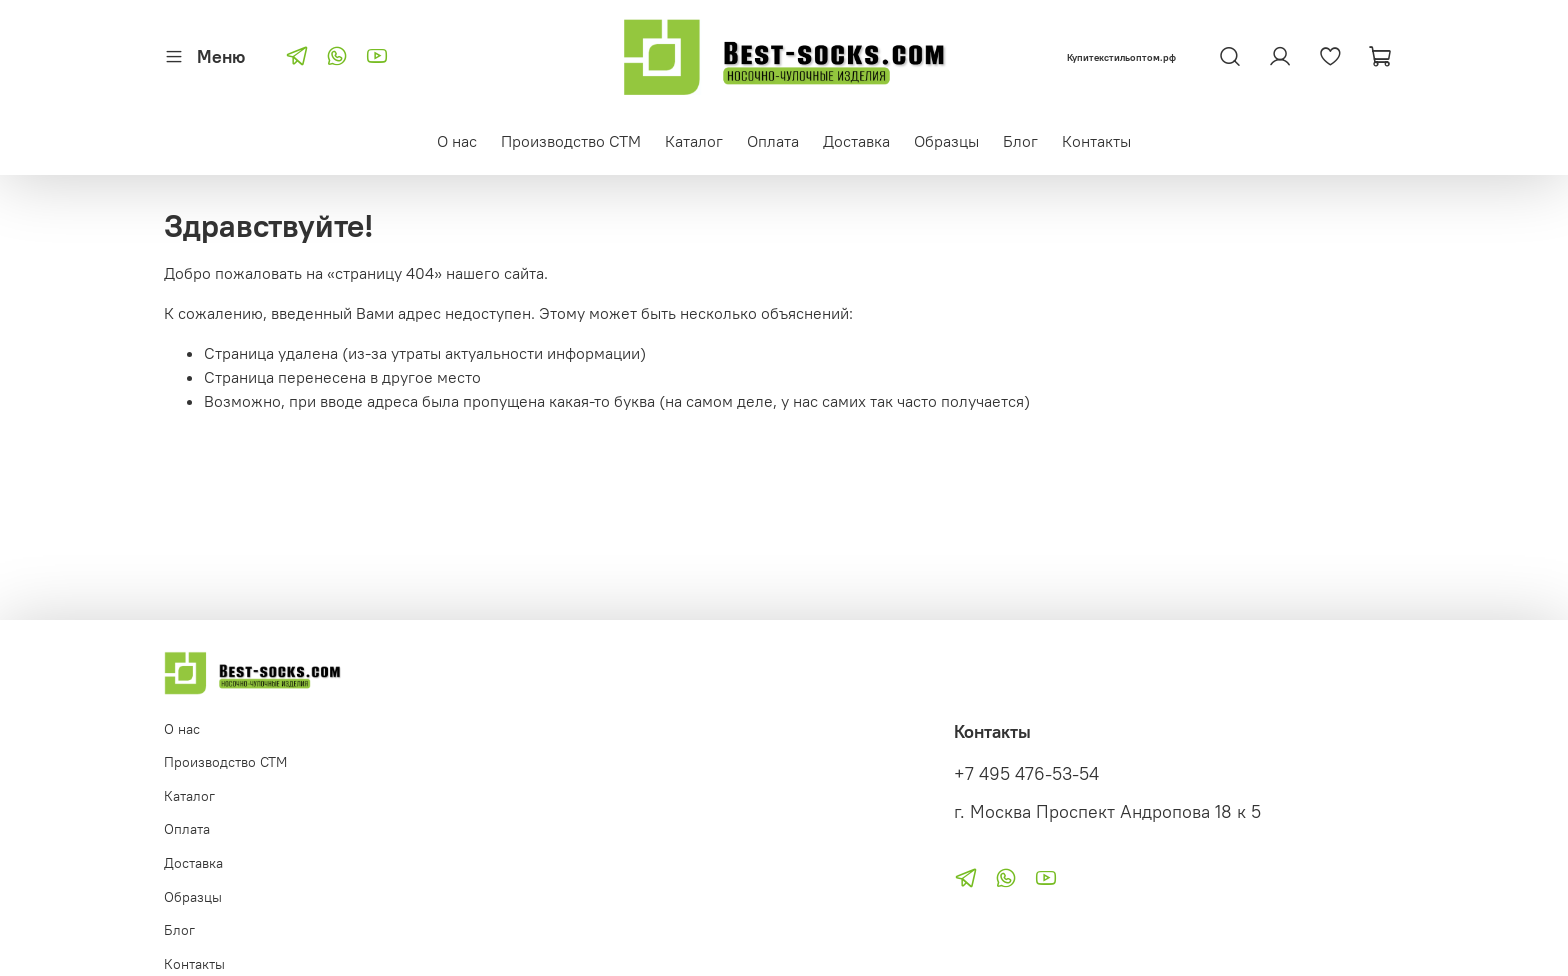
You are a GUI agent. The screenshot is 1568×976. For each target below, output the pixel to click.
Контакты (1096, 141)
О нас (457, 141)
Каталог (694, 141)
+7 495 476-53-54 (1026, 774)
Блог (1020, 141)
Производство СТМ (571, 141)
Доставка (856, 141)
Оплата (773, 141)
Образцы (946, 141)
